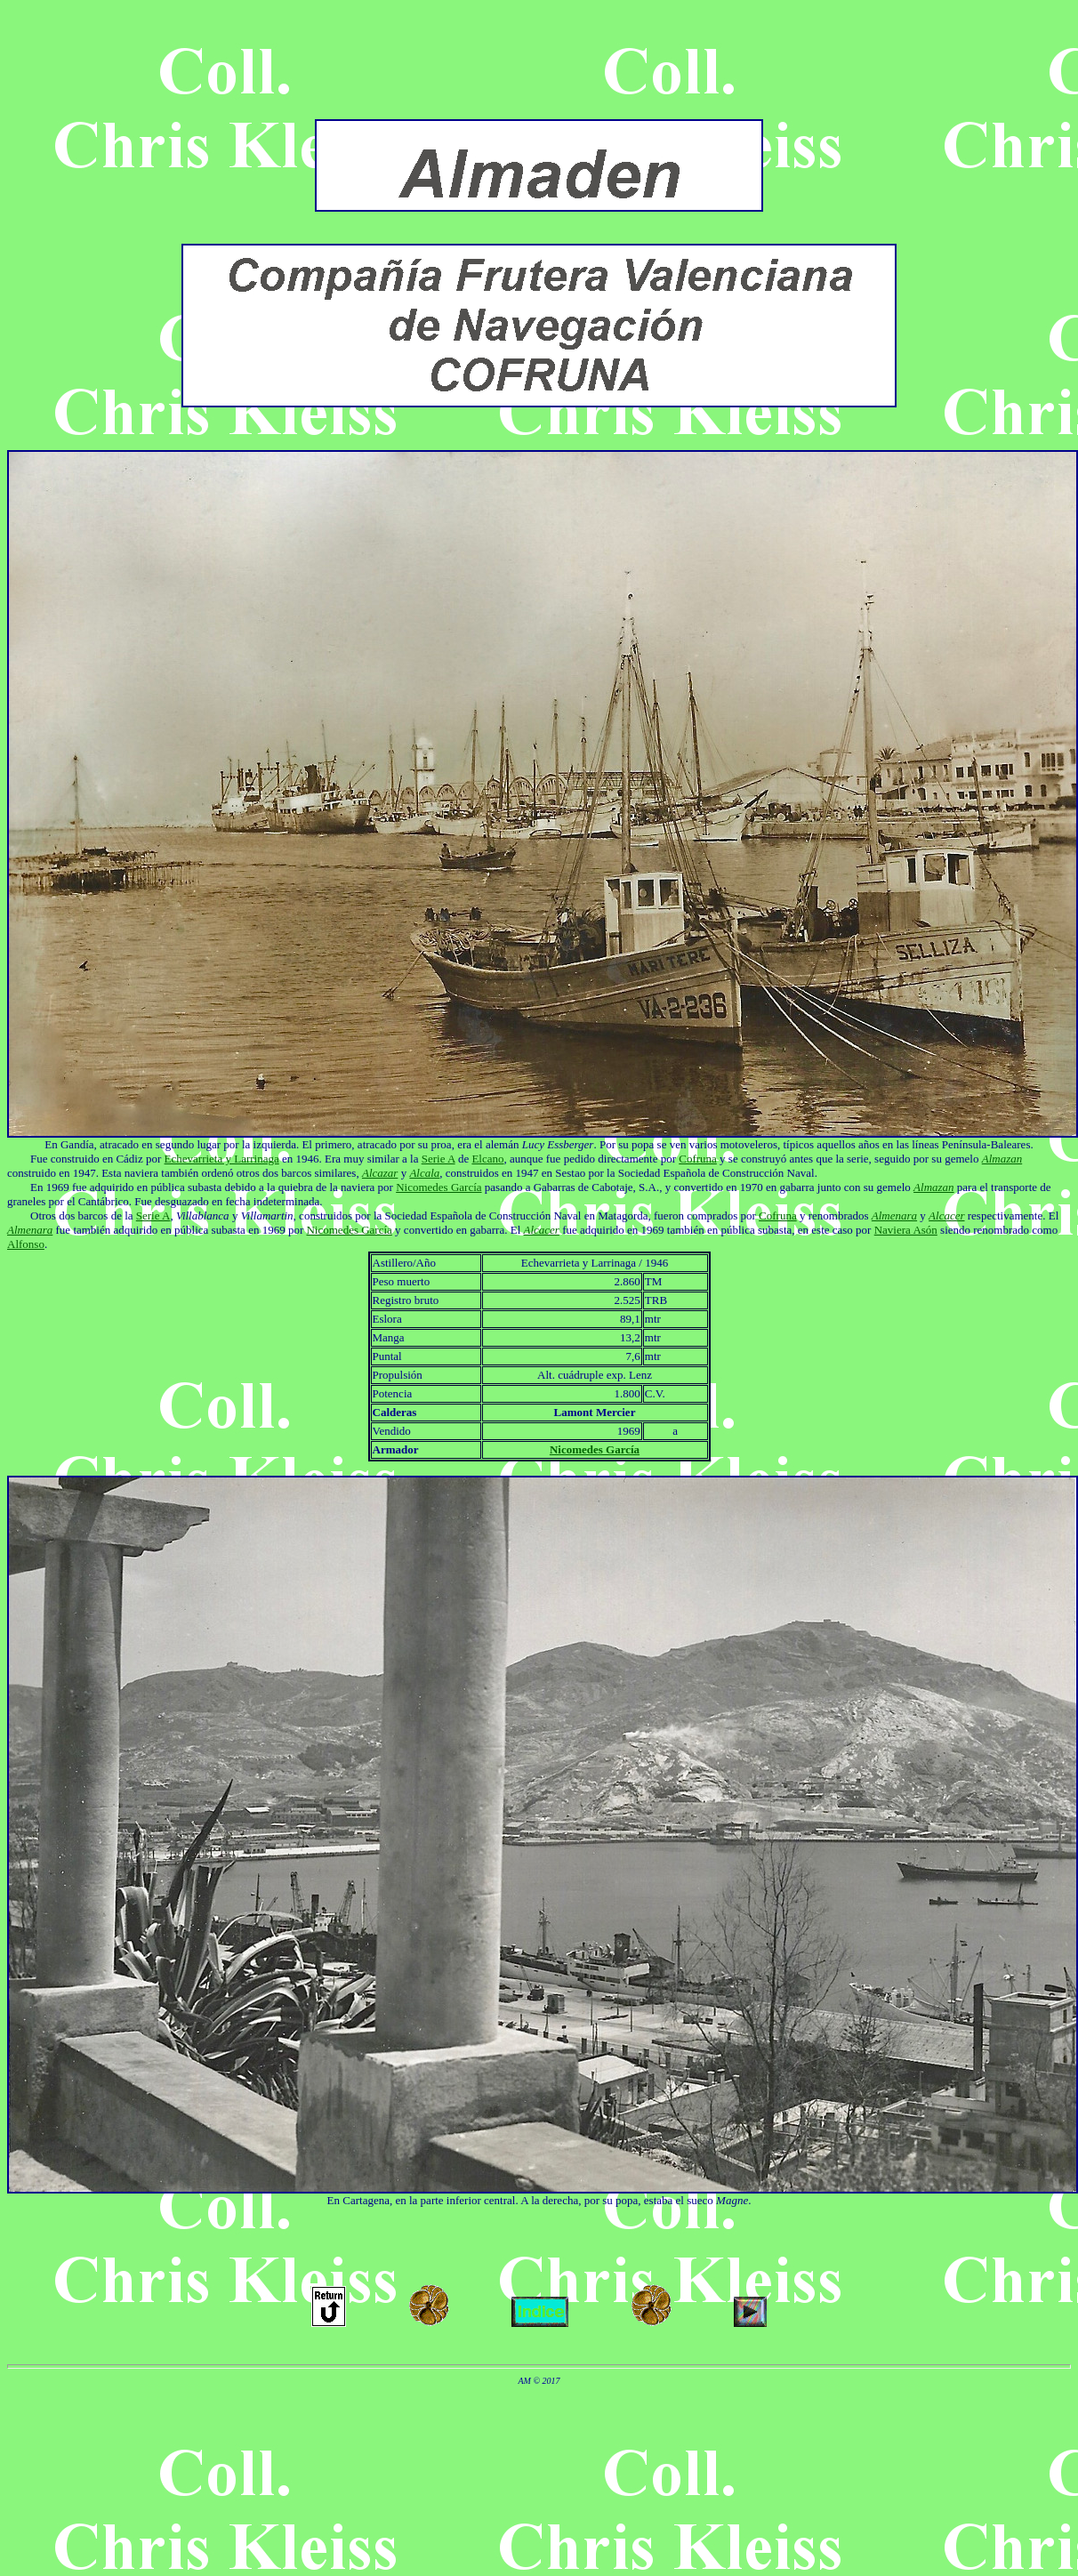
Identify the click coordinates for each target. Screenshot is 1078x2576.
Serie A (438, 1158)
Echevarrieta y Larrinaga (222, 1158)
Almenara (894, 1215)
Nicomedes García (438, 1187)
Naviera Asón (905, 1229)
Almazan (1002, 1158)
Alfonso (25, 1244)
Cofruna (698, 1158)
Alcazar (380, 1172)
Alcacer (946, 1215)
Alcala (424, 1172)
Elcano (487, 1158)
